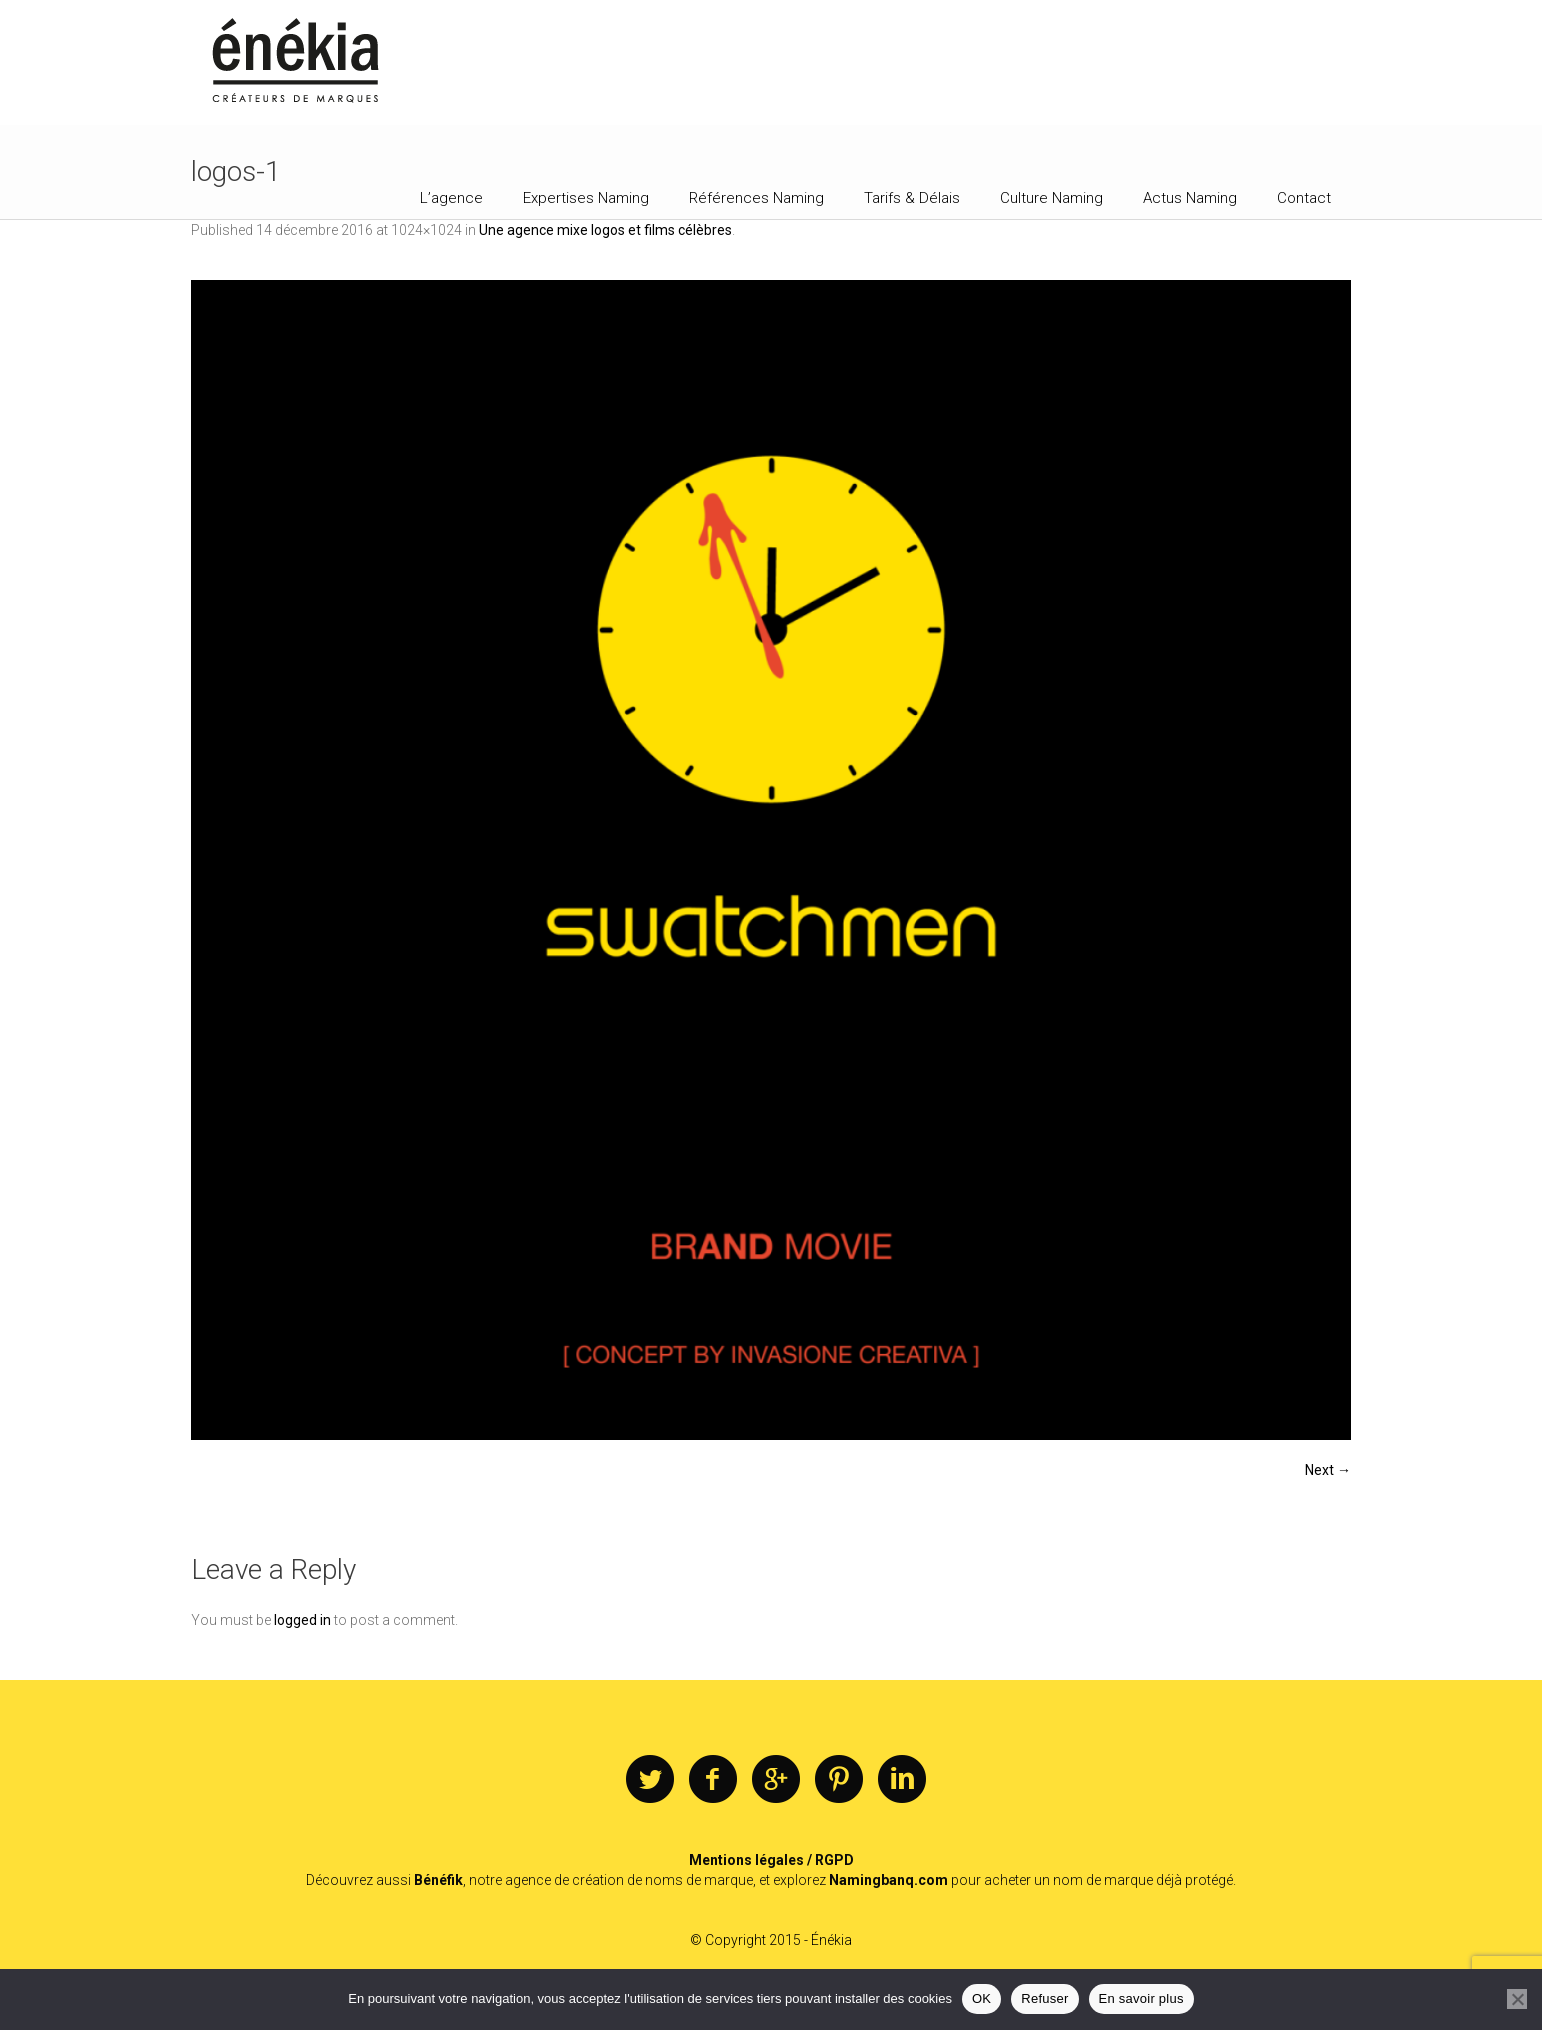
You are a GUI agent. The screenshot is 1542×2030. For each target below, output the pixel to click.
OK (981, 1998)
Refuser (1044, 1998)
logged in (302, 1620)
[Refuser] (1517, 1999)
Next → (1328, 1470)
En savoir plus (1141, 1998)
